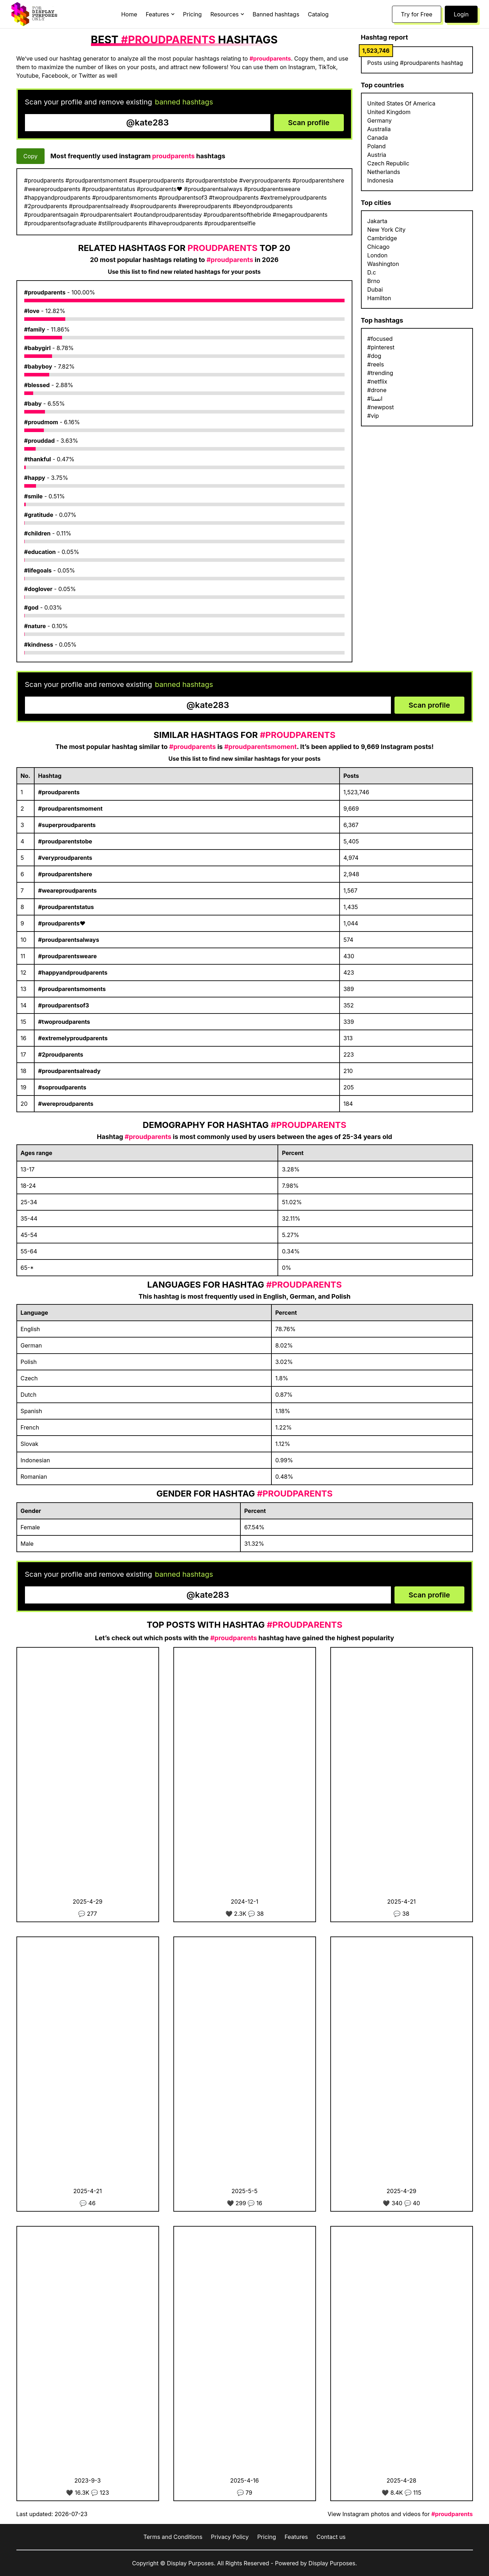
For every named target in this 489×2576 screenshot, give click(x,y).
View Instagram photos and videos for (400, 2514)
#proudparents (45, 292)
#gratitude (39, 514)
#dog (374, 355)
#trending (380, 372)
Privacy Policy (230, 2536)
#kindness (38, 644)
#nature (35, 626)
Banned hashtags (276, 14)
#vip (373, 415)
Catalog (318, 14)
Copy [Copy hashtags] (31, 156)
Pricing (192, 14)
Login (461, 14)
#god (31, 607)
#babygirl (37, 347)
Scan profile (309, 122)
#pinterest (380, 347)
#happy (34, 477)
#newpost (380, 407)
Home (129, 14)
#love (32, 310)
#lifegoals (38, 570)
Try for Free (416, 14)
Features (296, 2536)
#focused (380, 338)
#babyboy (38, 366)
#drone (377, 390)
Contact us (331, 2536)
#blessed (37, 385)
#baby (33, 403)
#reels (375, 364)
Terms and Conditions (172, 2536)
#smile (33, 496)
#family (34, 329)
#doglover (38, 588)
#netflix (377, 381)
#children (37, 533)
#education (40, 551)
